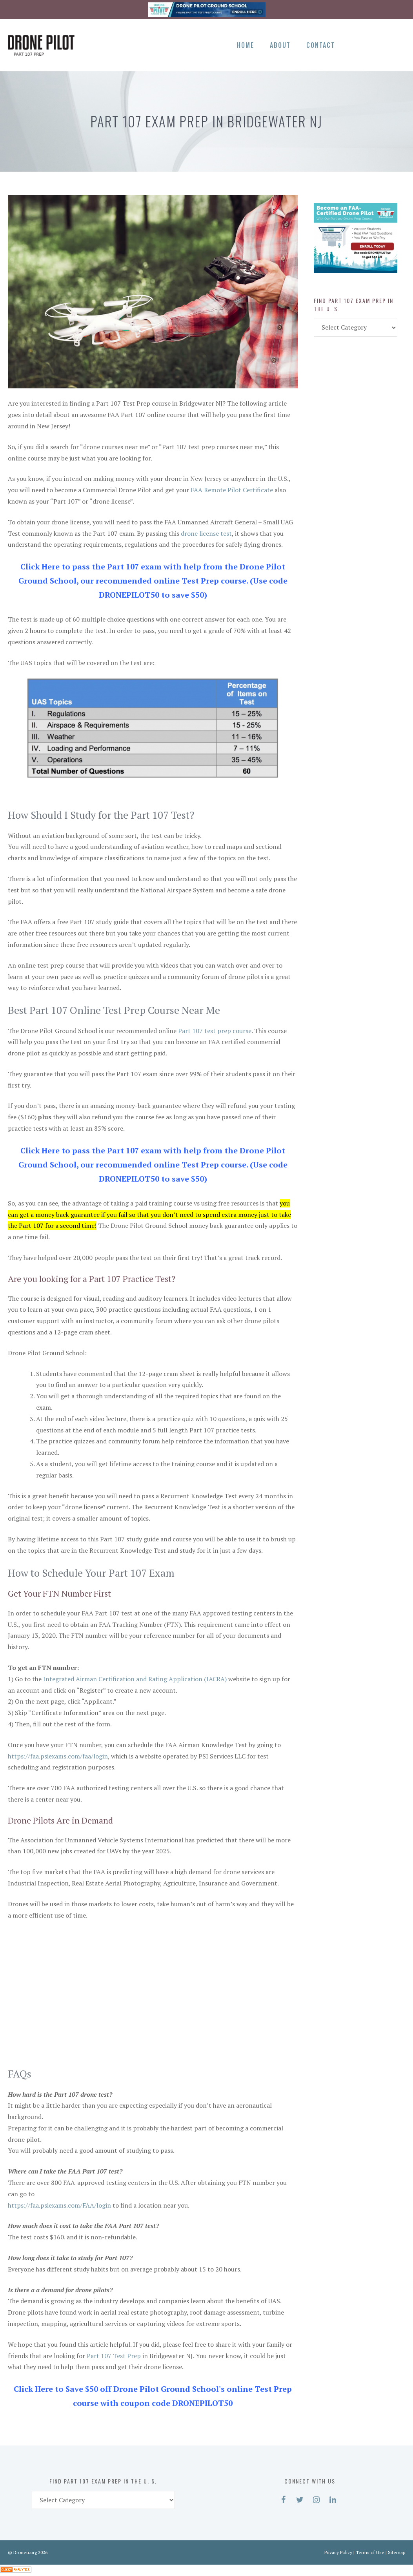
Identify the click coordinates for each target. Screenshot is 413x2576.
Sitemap (396, 2552)
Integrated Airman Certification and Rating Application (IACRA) (135, 1679)
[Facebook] (356, 43)
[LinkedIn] (396, 43)
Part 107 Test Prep (114, 2355)
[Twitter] (369, 43)
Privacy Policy (338, 2552)
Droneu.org (25, 2552)
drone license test (206, 533)
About (280, 45)
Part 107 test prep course (214, 1030)
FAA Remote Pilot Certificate (232, 490)
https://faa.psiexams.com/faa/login (58, 1756)
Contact (320, 45)
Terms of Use (370, 2552)
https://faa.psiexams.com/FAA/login (59, 2205)
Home (245, 45)
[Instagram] (383, 43)
